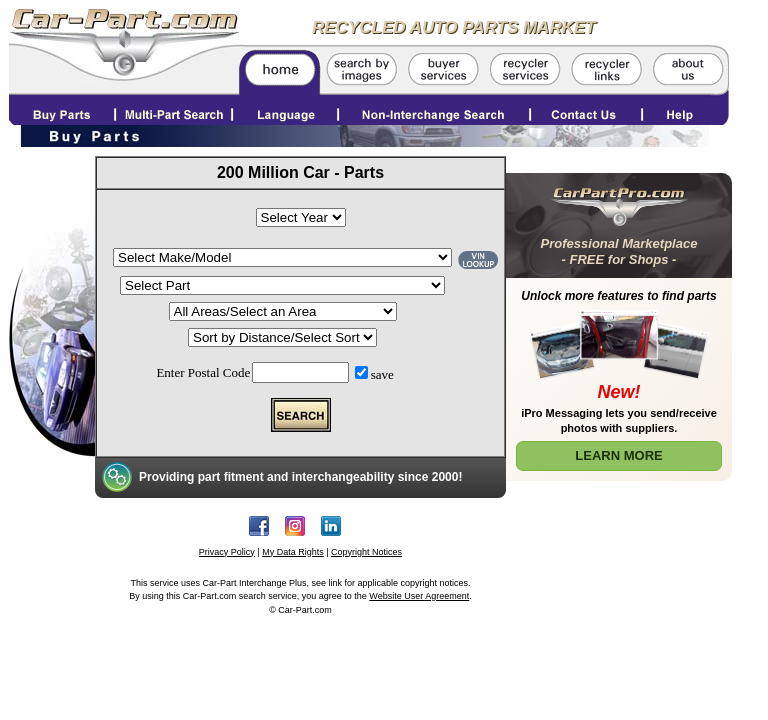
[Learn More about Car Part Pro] (619, 322)
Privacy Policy (227, 552)
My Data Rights (293, 552)
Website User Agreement (419, 596)
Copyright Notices (366, 552)
